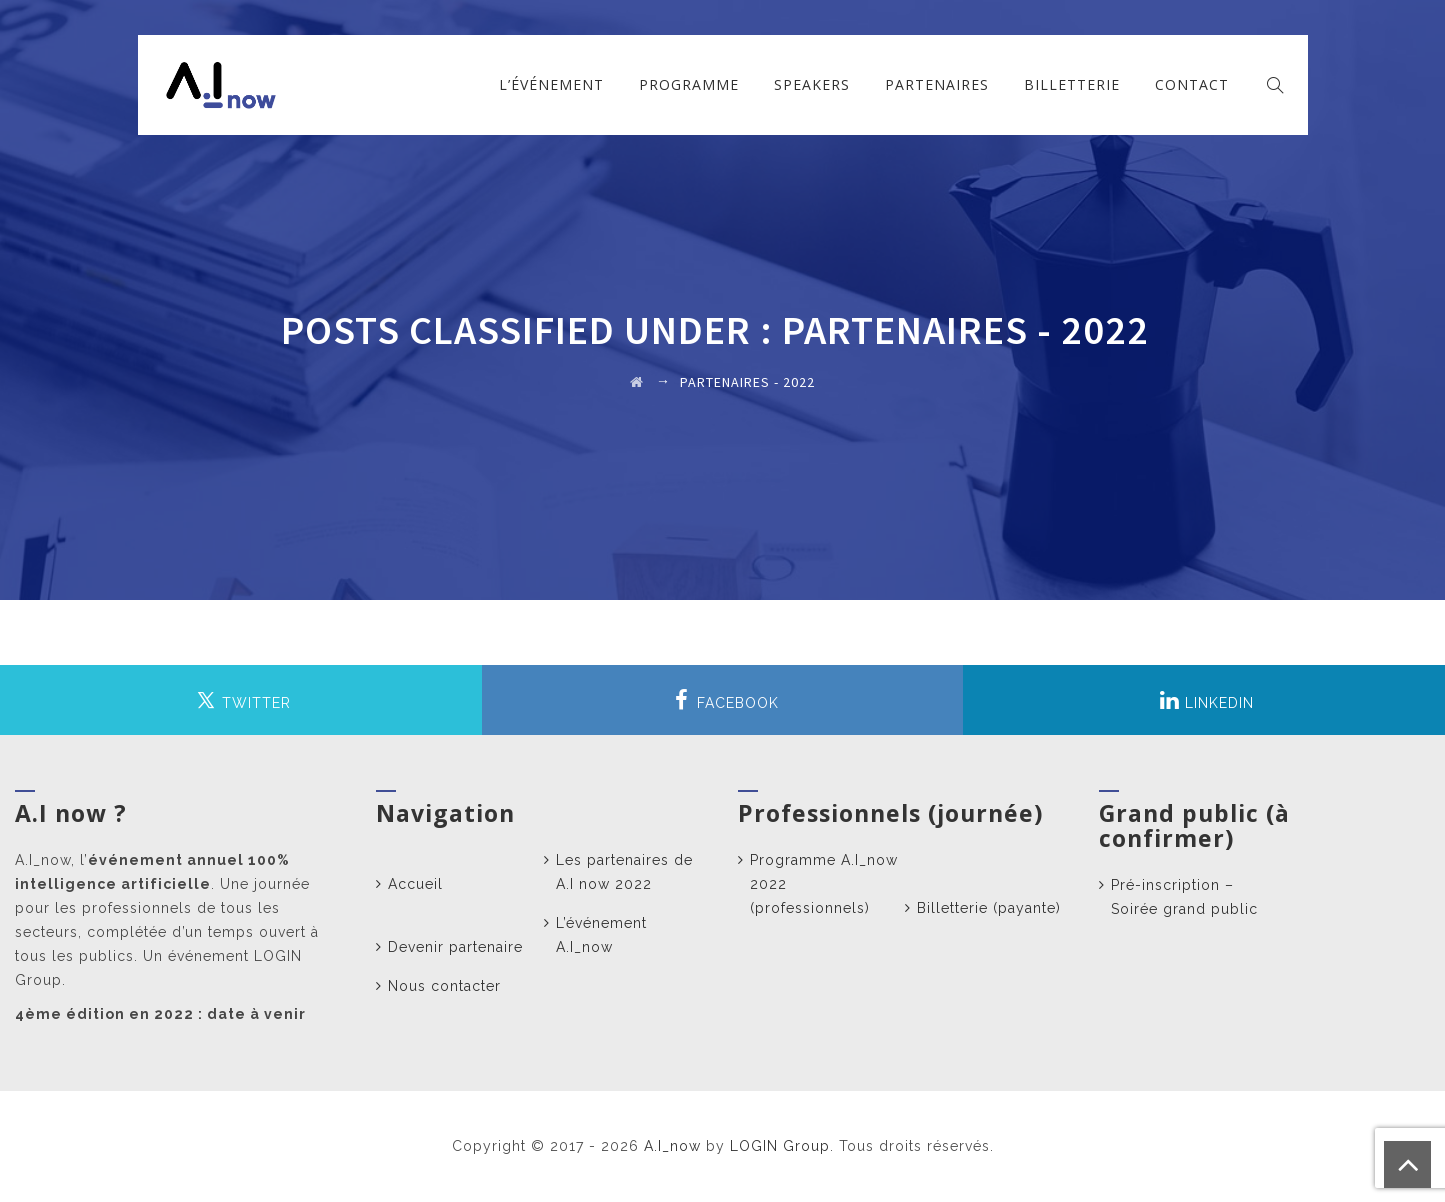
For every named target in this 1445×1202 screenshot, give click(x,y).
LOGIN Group (780, 1146)
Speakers (812, 84)
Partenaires (937, 84)
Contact (1192, 84)
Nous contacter (444, 986)
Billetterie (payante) (989, 908)
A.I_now (672, 1146)
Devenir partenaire (455, 947)
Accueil (415, 884)
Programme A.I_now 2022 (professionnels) (824, 884)
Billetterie (1072, 84)
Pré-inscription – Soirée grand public (1184, 897)
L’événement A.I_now (601, 935)
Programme (689, 84)
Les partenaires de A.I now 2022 (624, 872)
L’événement (551, 84)
